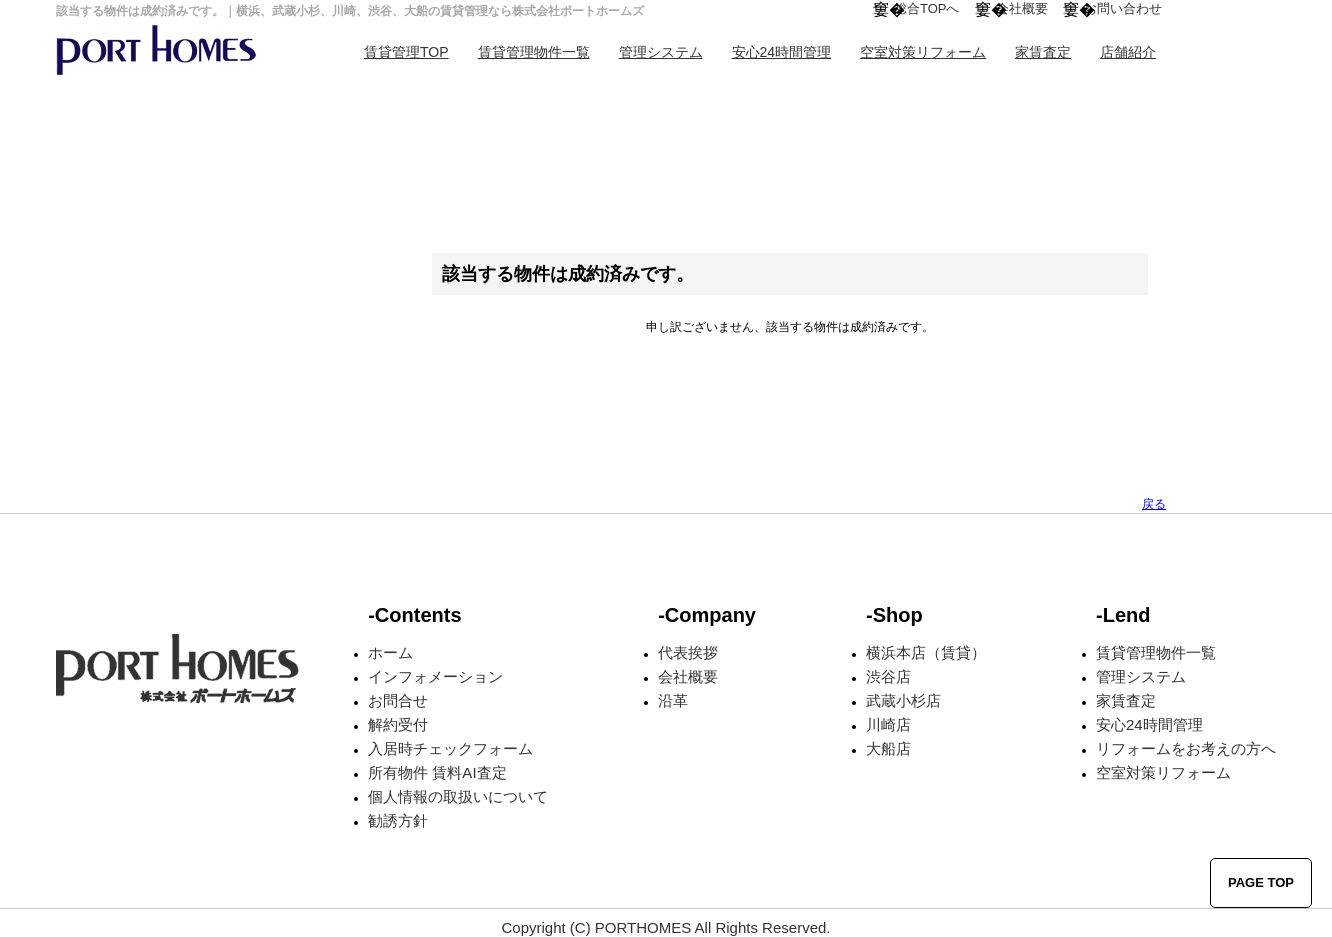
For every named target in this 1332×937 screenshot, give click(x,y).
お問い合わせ (1123, 8)
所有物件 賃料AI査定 (437, 772)
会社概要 (1022, 8)
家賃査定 (1043, 52)
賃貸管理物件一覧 (534, 52)
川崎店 (888, 724)
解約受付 (398, 724)
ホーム (390, 652)
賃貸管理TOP (406, 52)
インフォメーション (435, 676)
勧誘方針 (398, 820)
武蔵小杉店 (903, 700)
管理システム (661, 52)
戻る (1154, 504)
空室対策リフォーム (923, 52)
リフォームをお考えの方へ (1186, 748)
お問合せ (398, 700)
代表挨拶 (688, 652)
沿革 (673, 700)
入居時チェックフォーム (450, 748)
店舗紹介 (1128, 52)
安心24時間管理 (782, 52)
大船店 (888, 748)
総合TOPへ (927, 8)
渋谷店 (888, 676)
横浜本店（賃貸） (926, 652)
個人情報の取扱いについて (458, 796)
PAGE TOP (1261, 882)
